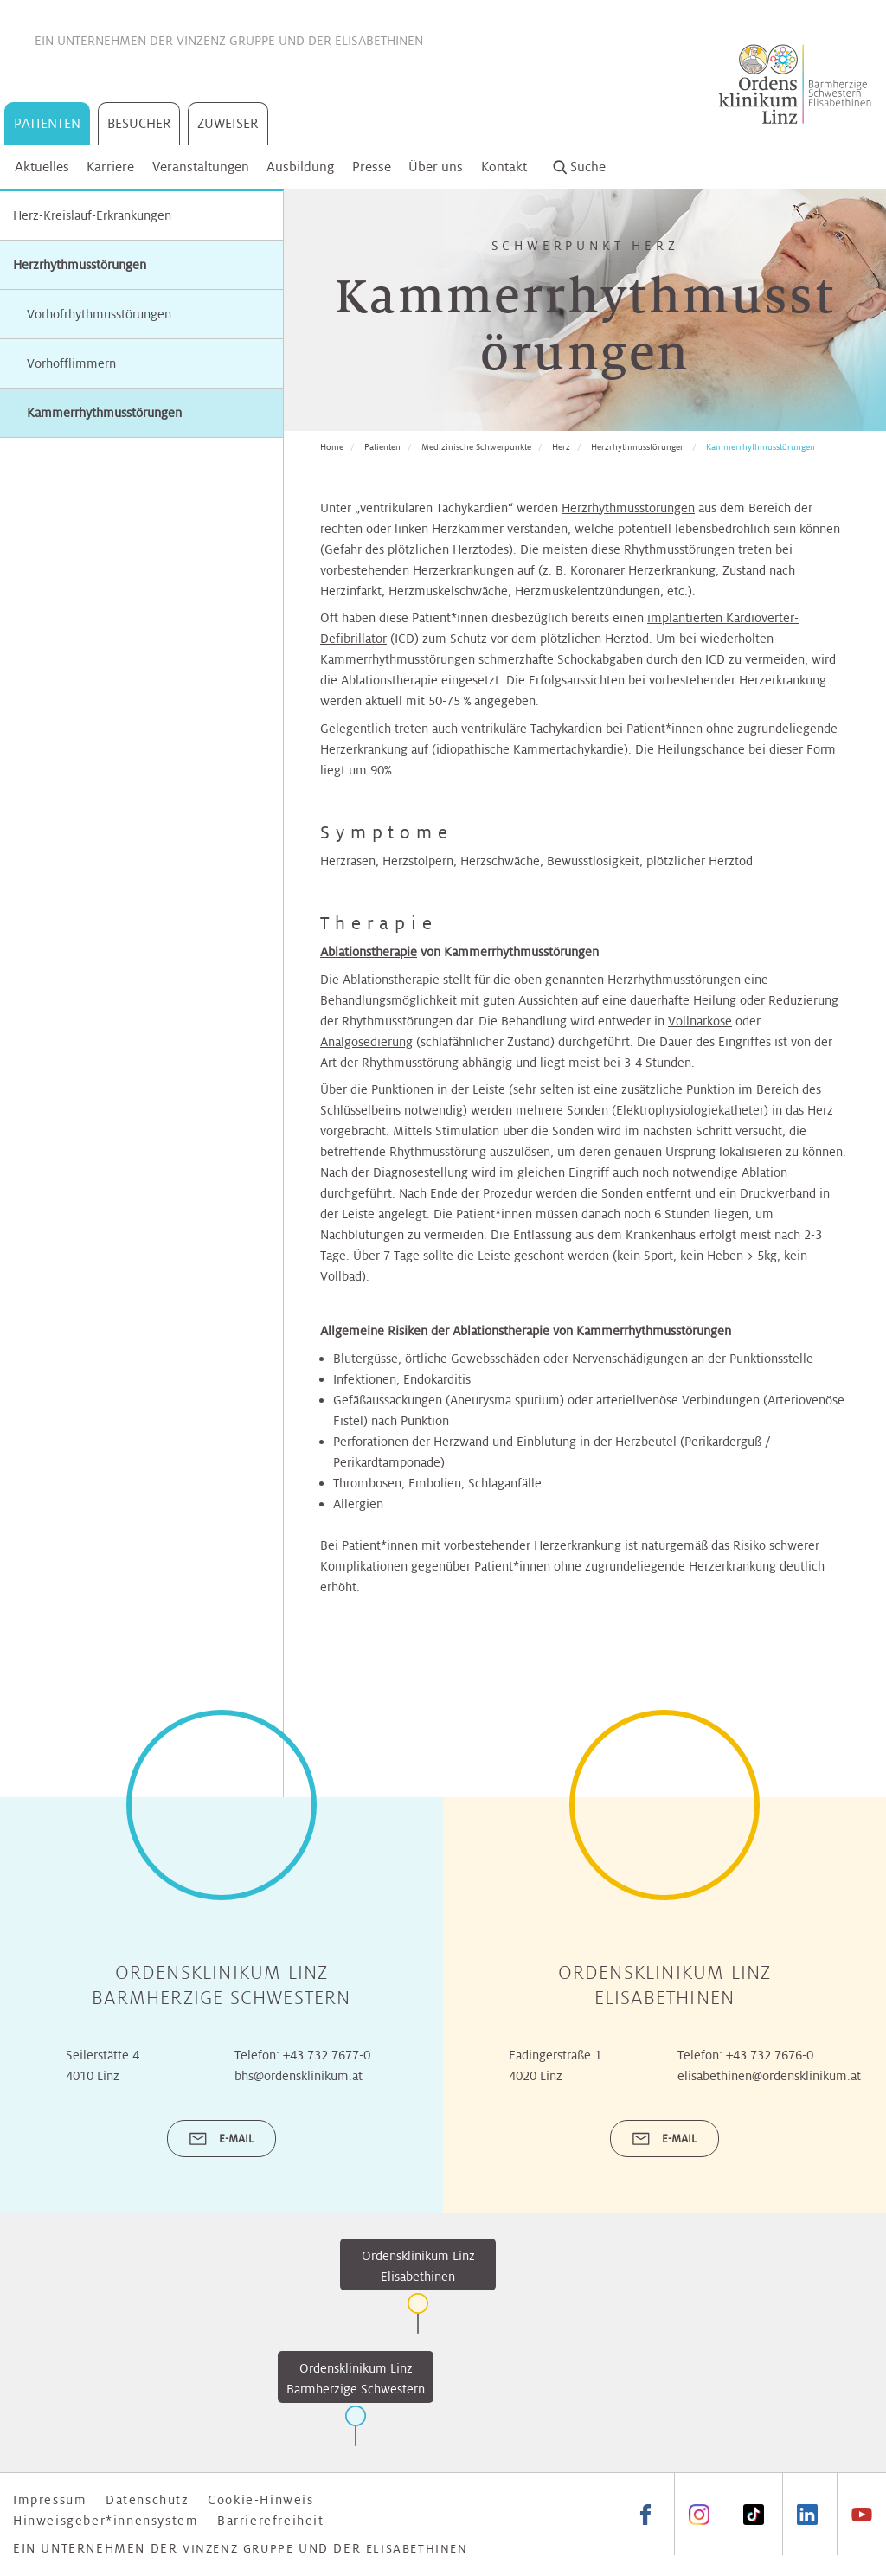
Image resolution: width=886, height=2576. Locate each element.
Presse (371, 166)
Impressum (50, 2500)
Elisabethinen (379, 40)
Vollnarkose (700, 1021)
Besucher (139, 123)
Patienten (47, 123)
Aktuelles (42, 166)
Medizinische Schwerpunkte (476, 447)
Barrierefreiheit (270, 2520)
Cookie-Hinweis (260, 2500)
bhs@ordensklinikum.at (298, 2076)
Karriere (110, 166)
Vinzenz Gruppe (226, 40)
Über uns (435, 166)
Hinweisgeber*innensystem (105, 2520)
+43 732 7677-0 (326, 2055)
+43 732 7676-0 (769, 2055)
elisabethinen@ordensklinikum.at (769, 2076)
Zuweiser (228, 123)
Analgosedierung (366, 1042)
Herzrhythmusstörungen (79, 265)
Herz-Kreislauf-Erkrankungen (92, 215)
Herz (561, 447)
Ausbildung (300, 166)
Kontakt (504, 166)
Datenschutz (147, 2500)
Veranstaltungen (200, 166)
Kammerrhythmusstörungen (760, 447)
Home (331, 447)
